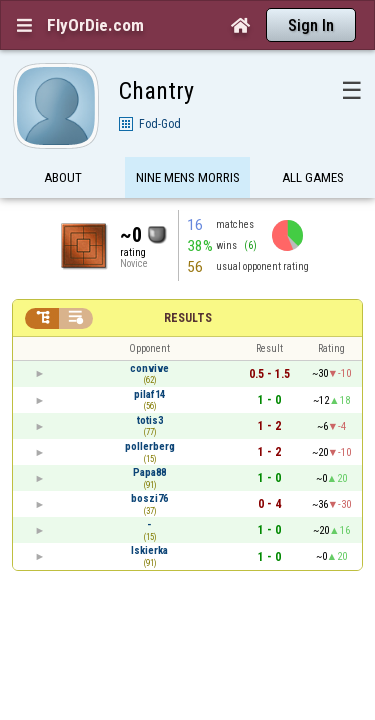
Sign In (311, 25)
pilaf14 (149, 359)
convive (149, 333)
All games (313, 142)
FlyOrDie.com (95, 25)
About (63, 142)
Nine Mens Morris (188, 142)
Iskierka (149, 515)
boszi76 (149, 463)
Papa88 (149, 437)
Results (188, 283)
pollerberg (150, 411)
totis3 (150, 385)
